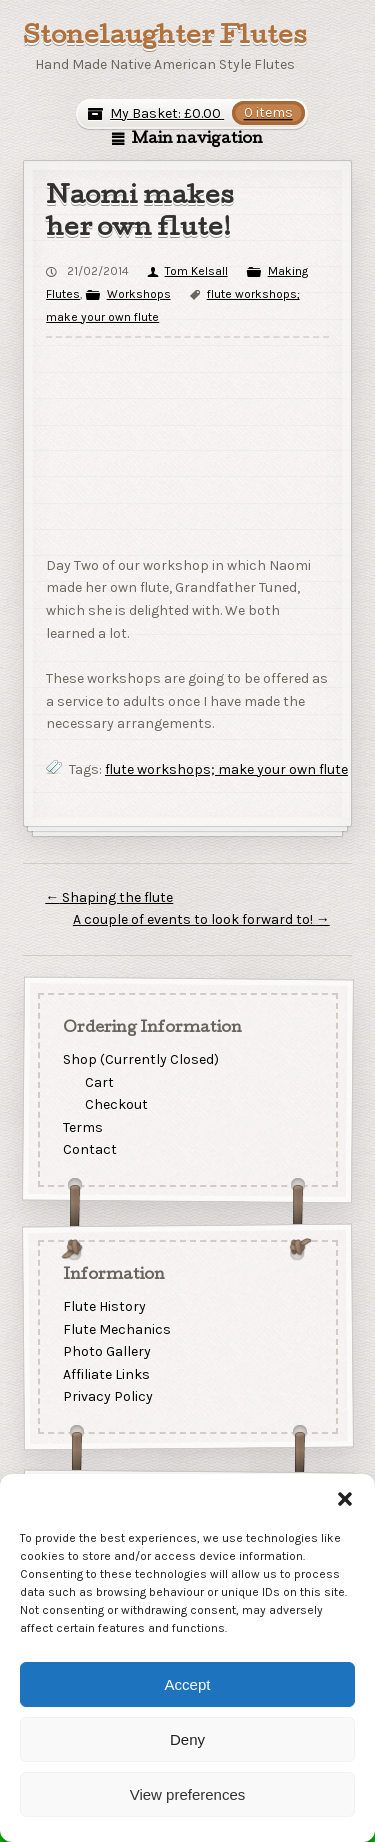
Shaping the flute (109, 897)
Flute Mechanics (116, 1328)
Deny (187, 1739)
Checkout (116, 1105)
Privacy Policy (107, 1396)
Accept (188, 1684)
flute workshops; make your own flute (226, 769)
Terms (82, 1127)
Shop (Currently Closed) (140, 1059)
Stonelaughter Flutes (165, 38)
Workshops (139, 294)
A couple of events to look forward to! (201, 919)
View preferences (188, 1794)
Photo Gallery (106, 1351)
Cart (99, 1082)
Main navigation (197, 140)
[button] (345, 1499)
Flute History (103, 1306)
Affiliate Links (105, 1374)
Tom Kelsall (196, 271)
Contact (89, 1150)
